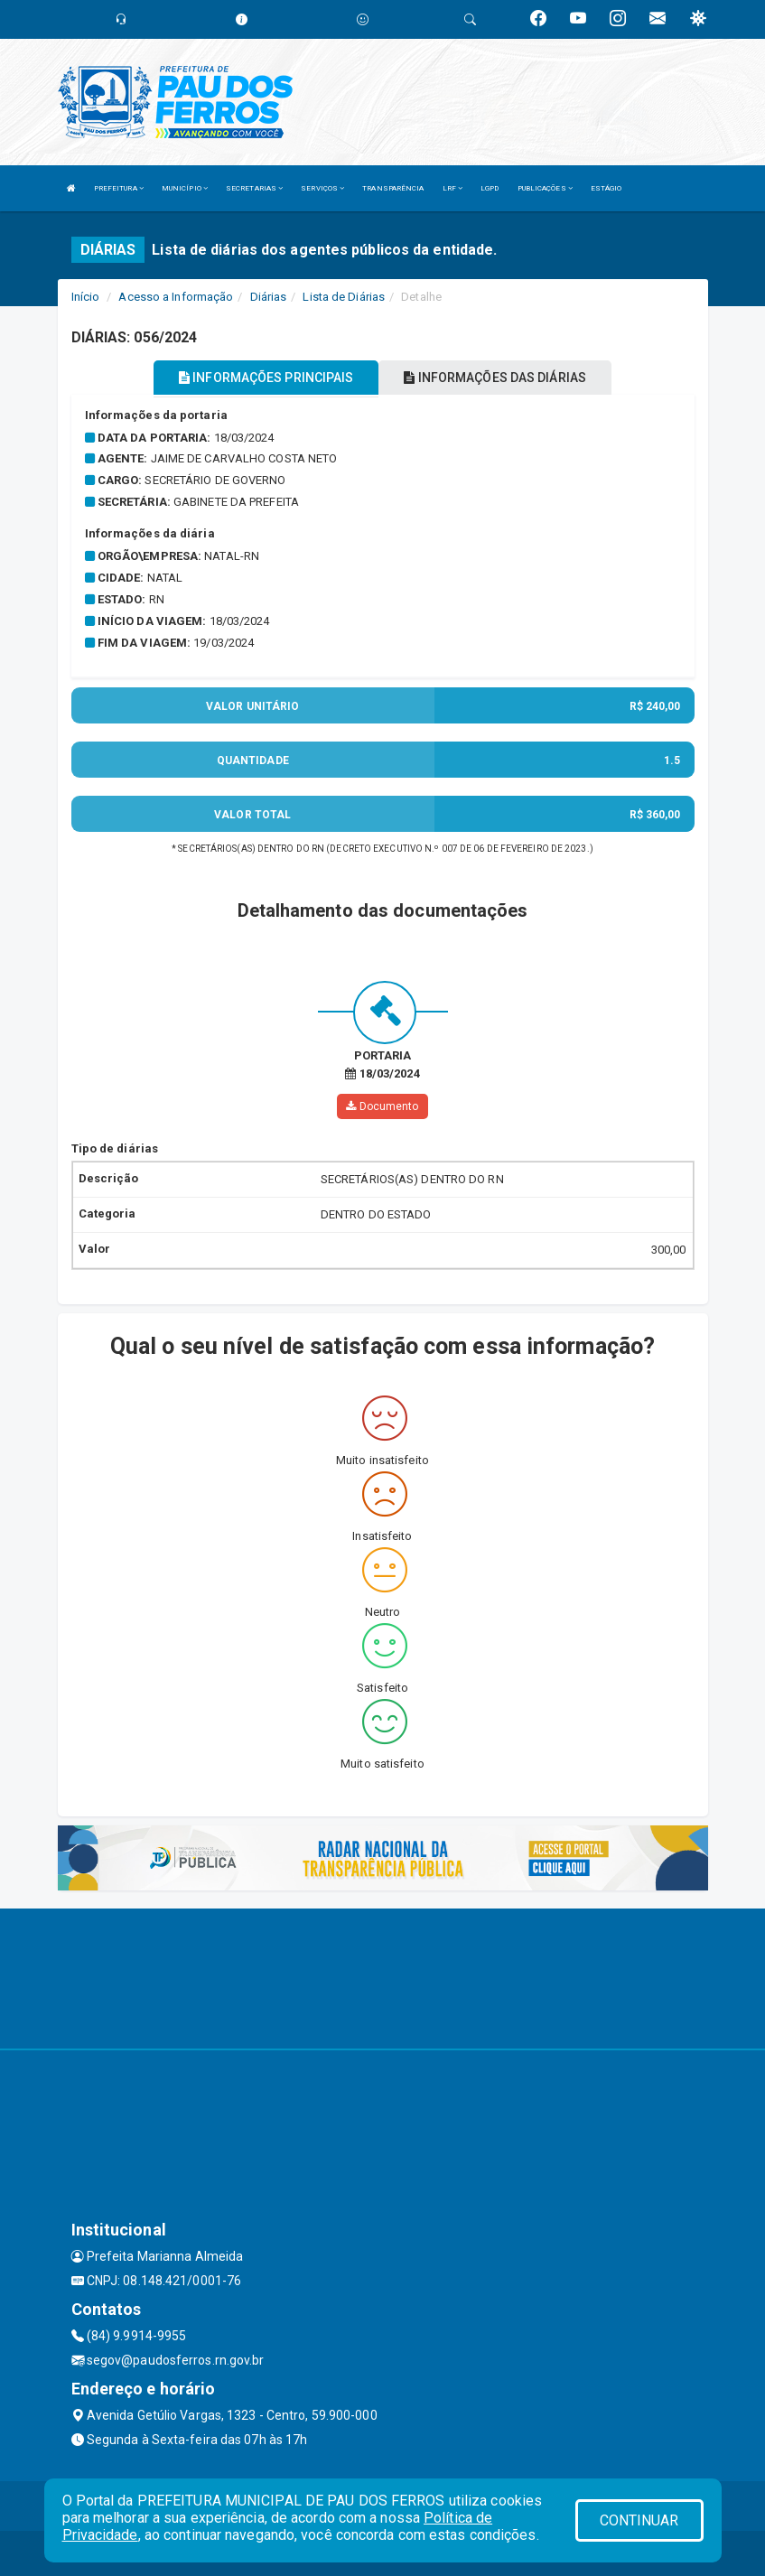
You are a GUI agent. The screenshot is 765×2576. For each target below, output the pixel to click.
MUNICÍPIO (185, 188)
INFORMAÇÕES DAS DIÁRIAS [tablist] (495, 377)
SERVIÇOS (322, 188)
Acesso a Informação (175, 296)
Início (85, 296)
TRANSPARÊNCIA (393, 188)
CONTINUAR (639, 2520)
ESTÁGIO (606, 188)
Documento (382, 1106)
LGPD (489, 188)
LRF (453, 188)
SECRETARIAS (254, 188)
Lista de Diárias (344, 296)
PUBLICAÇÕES (545, 188)
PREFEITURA (119, 188)
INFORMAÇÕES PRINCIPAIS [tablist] (266, 377)
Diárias (268, 296)
